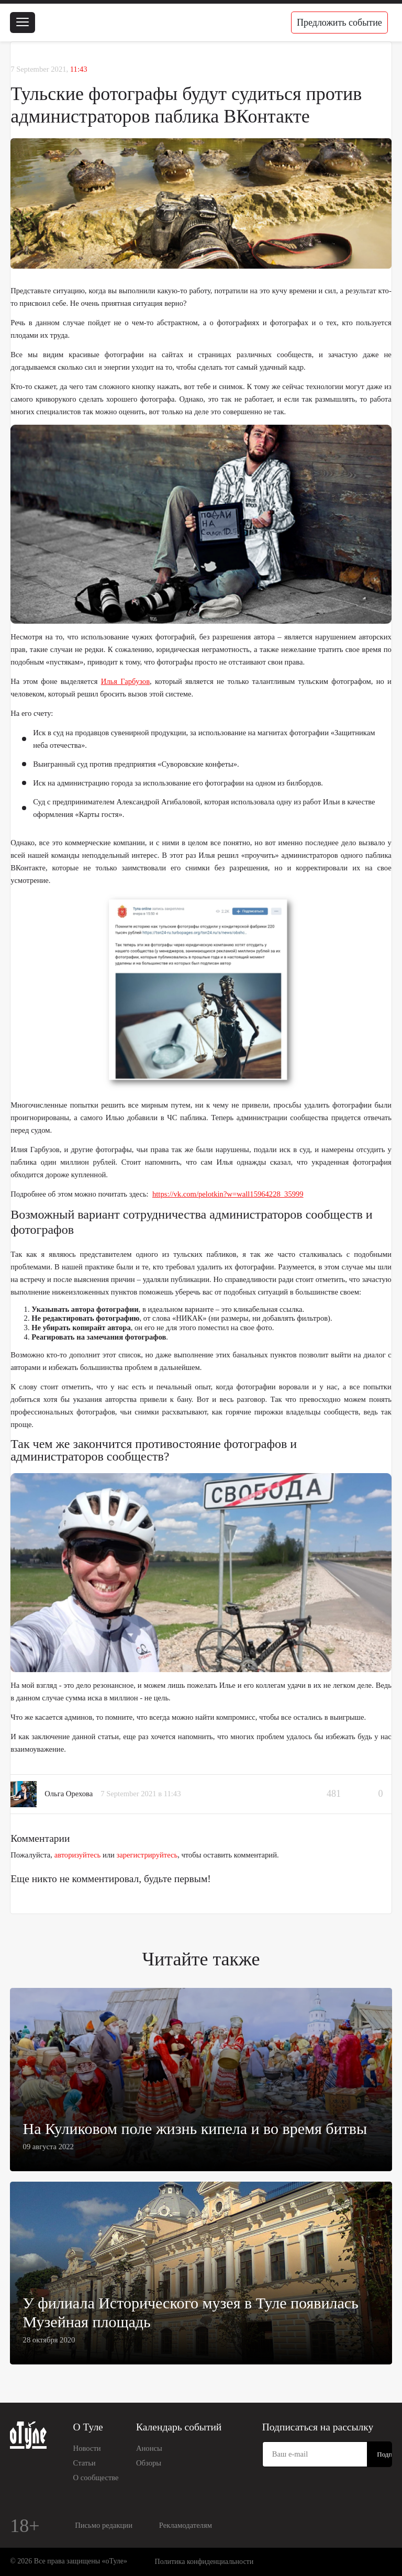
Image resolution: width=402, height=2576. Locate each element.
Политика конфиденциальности (204, 2562)
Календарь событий (178, 2427)
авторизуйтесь (77, 1855)
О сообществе (96, 2477)
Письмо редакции (103, 2525)
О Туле (88, 2427)
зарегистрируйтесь (147, 1855)
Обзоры (148, 2463)
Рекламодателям (185, 2525)
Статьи (84, 2463)
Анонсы (149, 2448)
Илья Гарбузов (125, 681)
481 (334, 1793)
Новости (87, 2448)
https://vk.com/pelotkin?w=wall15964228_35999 (228, 1194)
